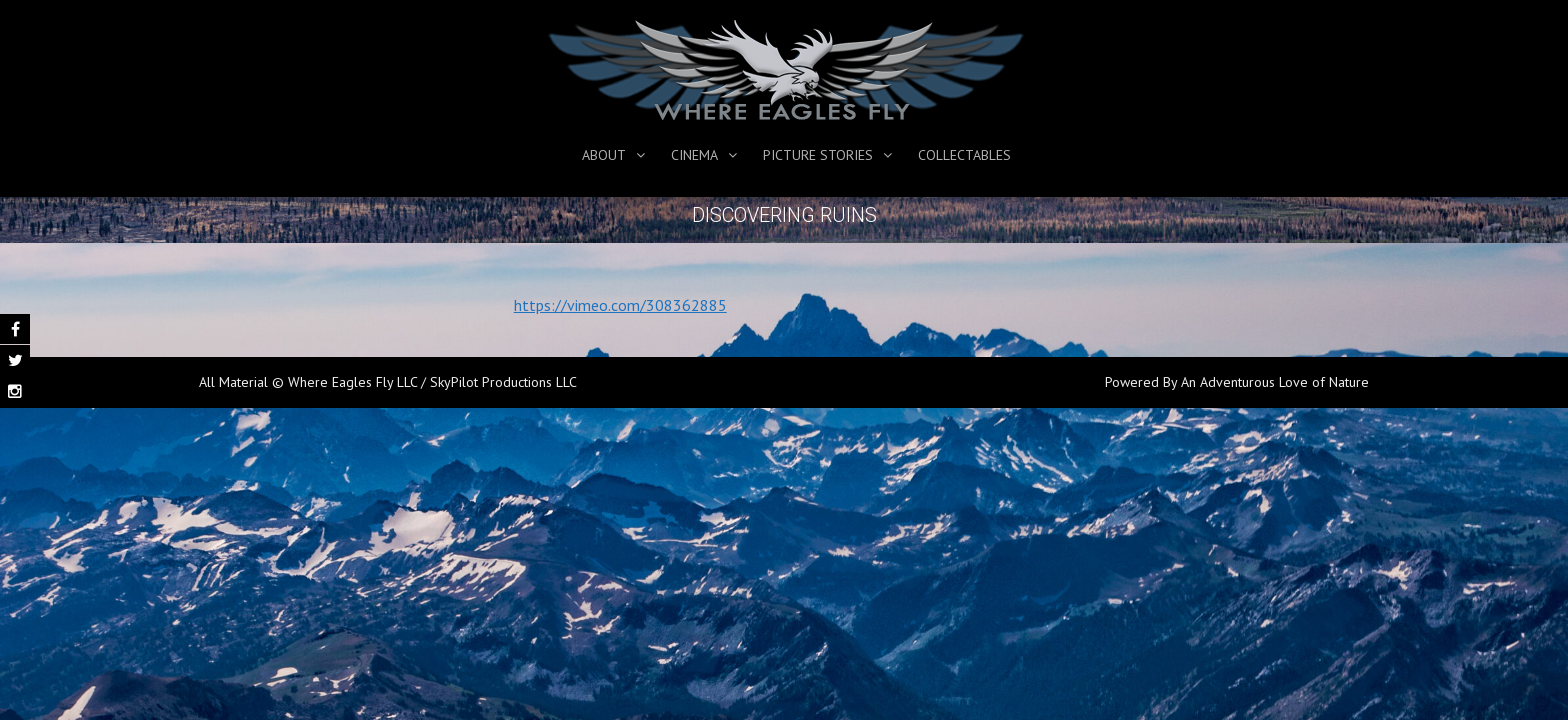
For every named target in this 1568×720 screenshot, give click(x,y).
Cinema (694, 155)
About (604, 155)
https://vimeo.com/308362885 (620, 305)
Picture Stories (818, 155)
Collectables (964, 155)
